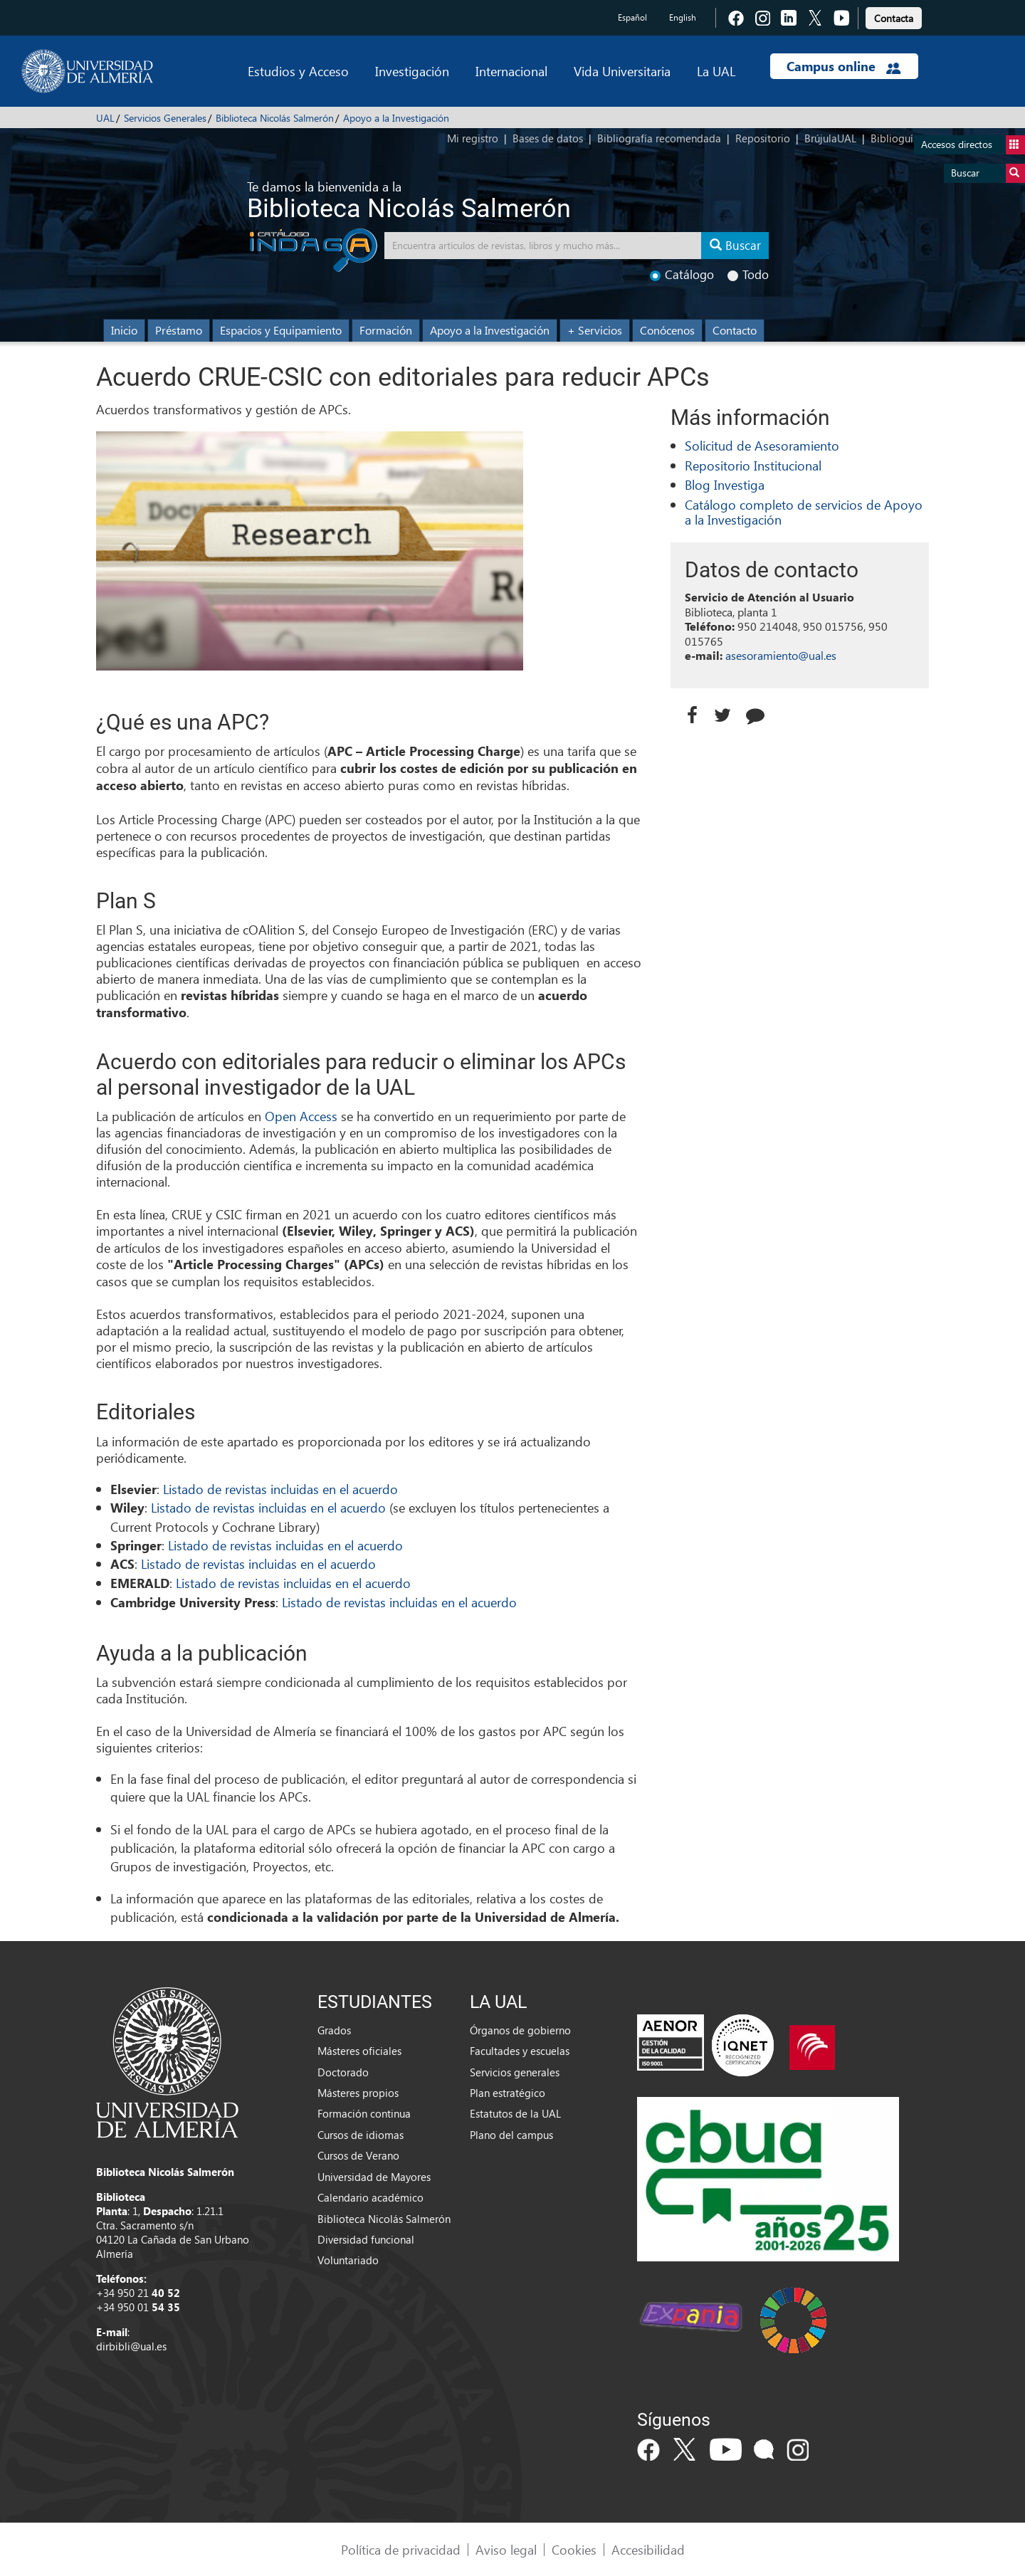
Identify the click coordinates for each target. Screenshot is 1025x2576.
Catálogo (682, 274)
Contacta (893, 18)
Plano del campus (511, 2135)
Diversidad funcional (365, 2239)
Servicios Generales (165, 118)
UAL (105, 118)
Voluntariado (348, 2260)
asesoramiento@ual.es (780, 655)
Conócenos (667, 329)
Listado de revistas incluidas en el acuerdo (278, 1489)
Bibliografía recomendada (659, 138)
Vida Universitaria (622, 71)
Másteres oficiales (359, 2051)
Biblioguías (897, 138)
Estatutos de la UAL (515, 2113)
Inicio (124, 329)
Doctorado (343, 2072)
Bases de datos (547, 138)
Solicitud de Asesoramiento (762, 445)
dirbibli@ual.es (131, 2346)
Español (632, 17)
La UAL (716, 71)
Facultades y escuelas (519, 2051)
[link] (894, 16)
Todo (748, 274)
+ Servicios (594, 329)
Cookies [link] (574, 2549)
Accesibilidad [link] (648, 2549)
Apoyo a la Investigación (396, 118)
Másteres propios (358, 2093)
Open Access (301, 1116)
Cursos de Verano (358, 2155)
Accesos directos (973, 144)
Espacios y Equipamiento (281, 329)
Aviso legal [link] (506, 2549)
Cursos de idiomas (360, 2135)
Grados (334, 2030)
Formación (385, 329)
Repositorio (762, 138)
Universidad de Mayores (374, 2177)
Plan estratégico (507, 2093)
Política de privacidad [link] (401, 2549)
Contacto (735, 329)
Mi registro (472, 138)
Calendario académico (370, 2197)
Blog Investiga (724, 484)
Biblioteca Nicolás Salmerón (275, 118)
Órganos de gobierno (520, 2030)
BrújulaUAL (830, 138)
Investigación (412, 71)
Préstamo (178, 329)
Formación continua (364, 2113)
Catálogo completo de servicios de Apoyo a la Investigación (803, 512)
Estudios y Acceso (298, 71)
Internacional (511, 71)
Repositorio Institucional (753, 465)
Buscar (988, 173)
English (682, 17)
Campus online (844, 66)
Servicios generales (514, 2072)
